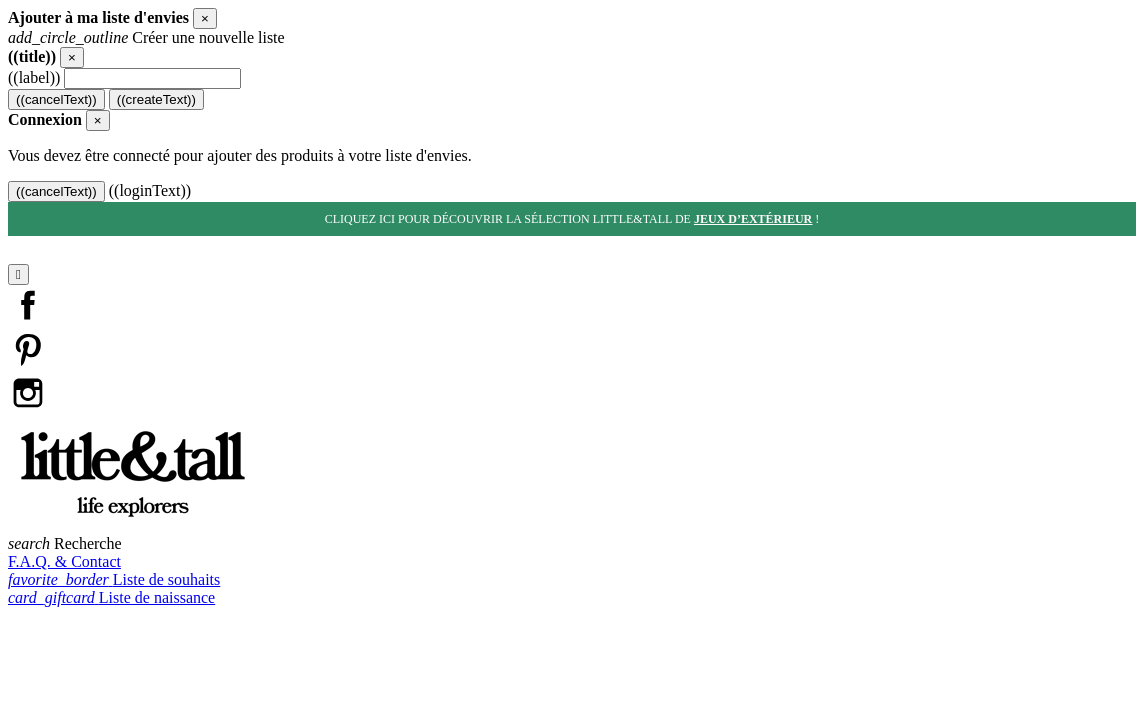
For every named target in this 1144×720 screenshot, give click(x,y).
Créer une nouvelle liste (146, 37)
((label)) (34, 77)
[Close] (205, 18)
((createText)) (156, 99)
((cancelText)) (56, 99)
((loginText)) (150, 190)
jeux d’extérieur (753, 219)
